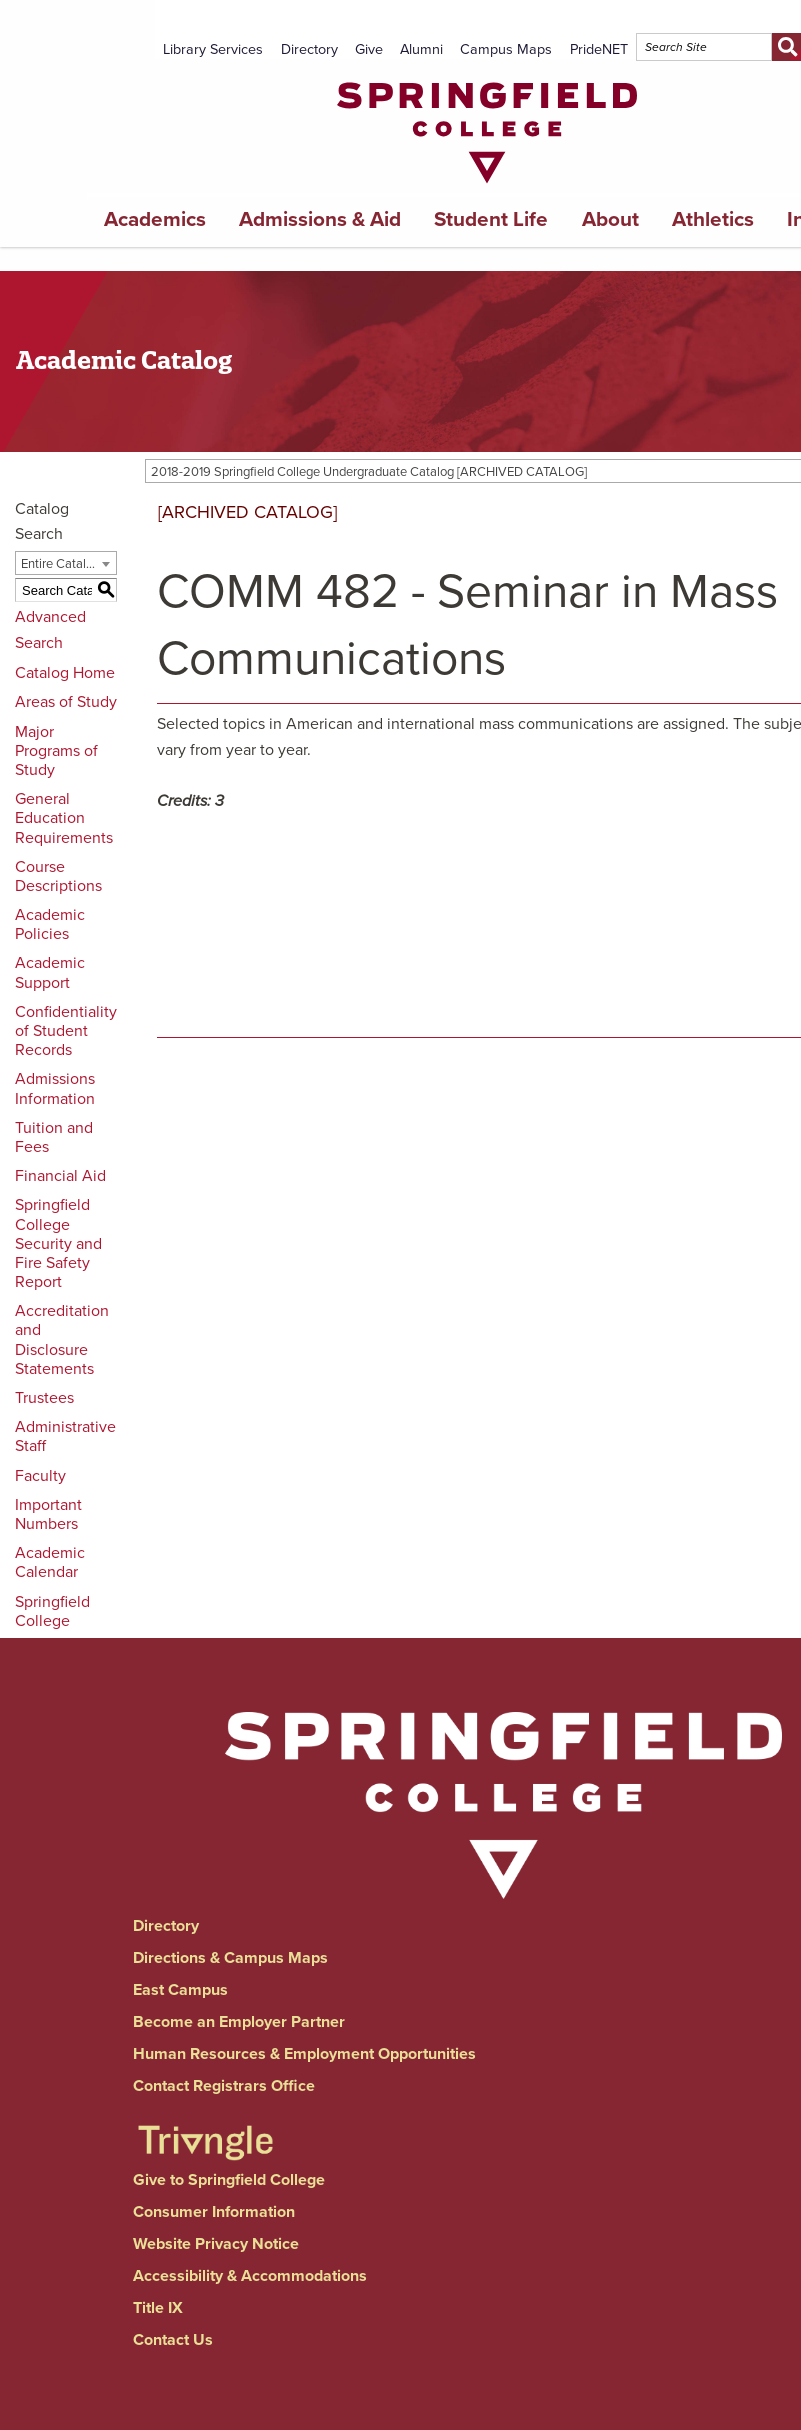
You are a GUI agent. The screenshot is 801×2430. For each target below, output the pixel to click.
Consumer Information (214, 2212)
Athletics (713, 219)
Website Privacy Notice (216, 2244)
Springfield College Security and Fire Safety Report (58, 1243)
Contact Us (173, 2340)
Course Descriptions (58, 876)
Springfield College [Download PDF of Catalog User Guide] (52, 1611)
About (610, 219)
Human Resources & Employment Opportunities (304, 2054)
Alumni (421, 49)
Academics (155, 219)
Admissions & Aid (320, 219)
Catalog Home (65, 673)
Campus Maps (506, 49)
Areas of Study (66, 702)
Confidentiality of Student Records (66, 1031)
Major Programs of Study (56, 751)
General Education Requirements (64, 818)
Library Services (213, 49)
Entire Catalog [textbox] (60, 564)
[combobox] (66, 563)
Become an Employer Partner (239, 2022)
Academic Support (50, 972)
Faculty (40, 1476)
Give (369, 49)
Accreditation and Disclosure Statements (62, 1340)
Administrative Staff (65, 1436)
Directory (309, 49)
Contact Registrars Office (224, 2086)
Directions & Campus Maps (230, 1958)
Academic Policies (50, 924)
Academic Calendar (50, 1562)
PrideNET (599, 49)
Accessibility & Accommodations (250, 2276)
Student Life (491, 219)
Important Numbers (48, 1514)
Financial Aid (60, 1176)
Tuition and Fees (54, 1137)
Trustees (44, 1398)
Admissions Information (55, 1088)
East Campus (180, 1990)
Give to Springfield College (229, 2180)
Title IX (158, 2308)
